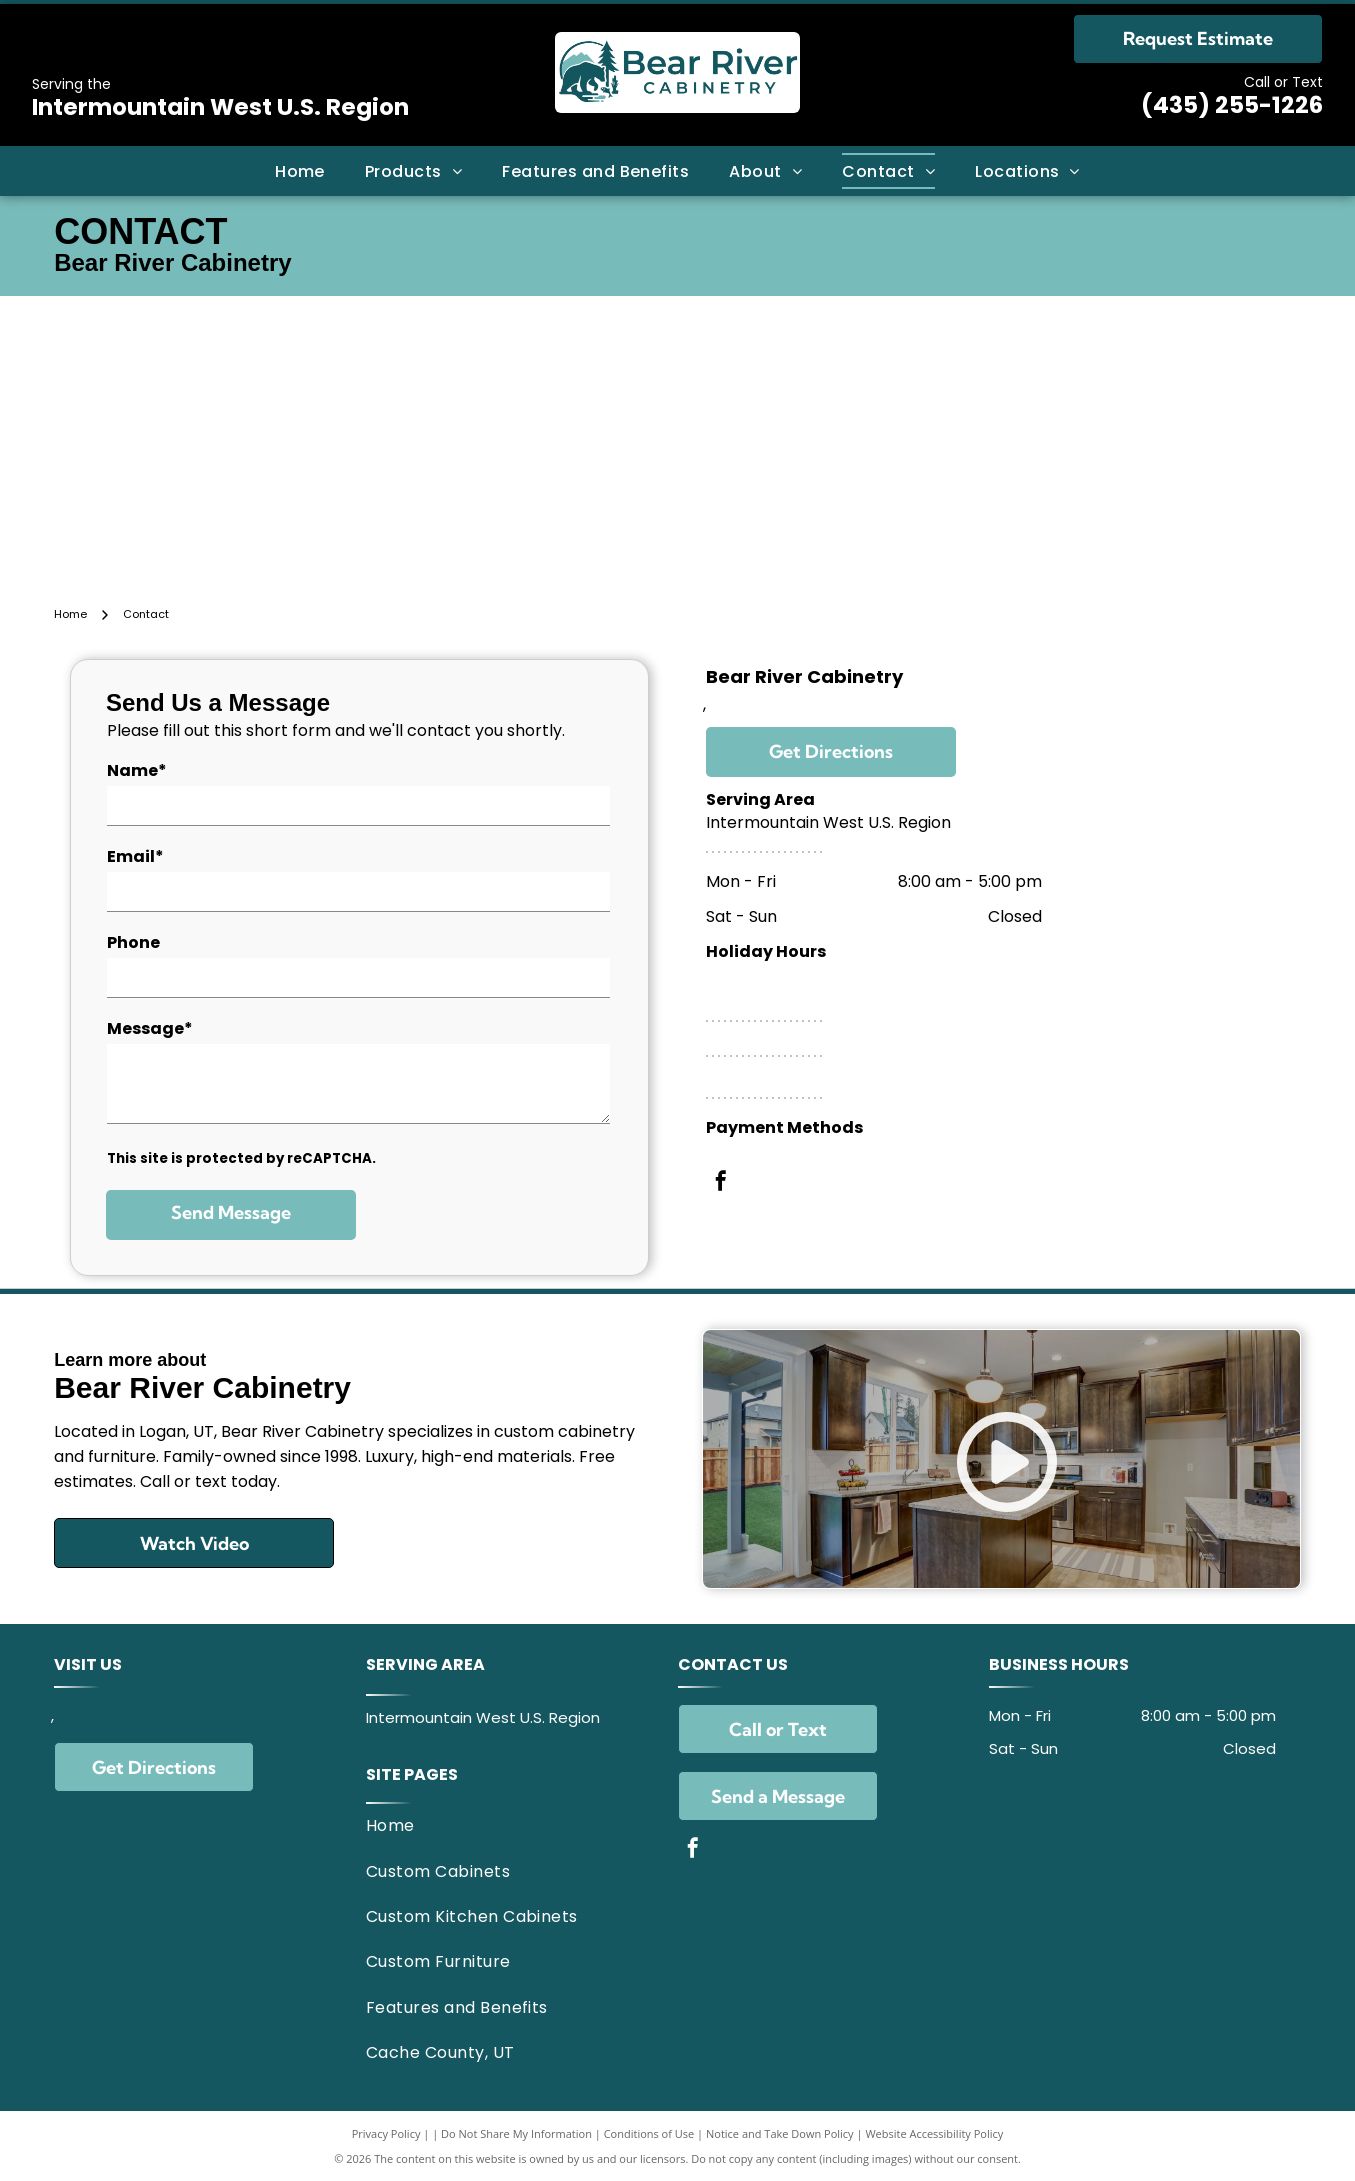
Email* (135, 856)
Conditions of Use (649, 2133)
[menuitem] (300, 170)
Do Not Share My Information (516, 2133)
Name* (137, 770)
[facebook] (721, 1183)
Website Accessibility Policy (934, 2133)
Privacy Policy (386, 2133)
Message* (150, 1028)
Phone (133, 942)
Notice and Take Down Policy (780, 2133)
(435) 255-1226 (1232, 105)
